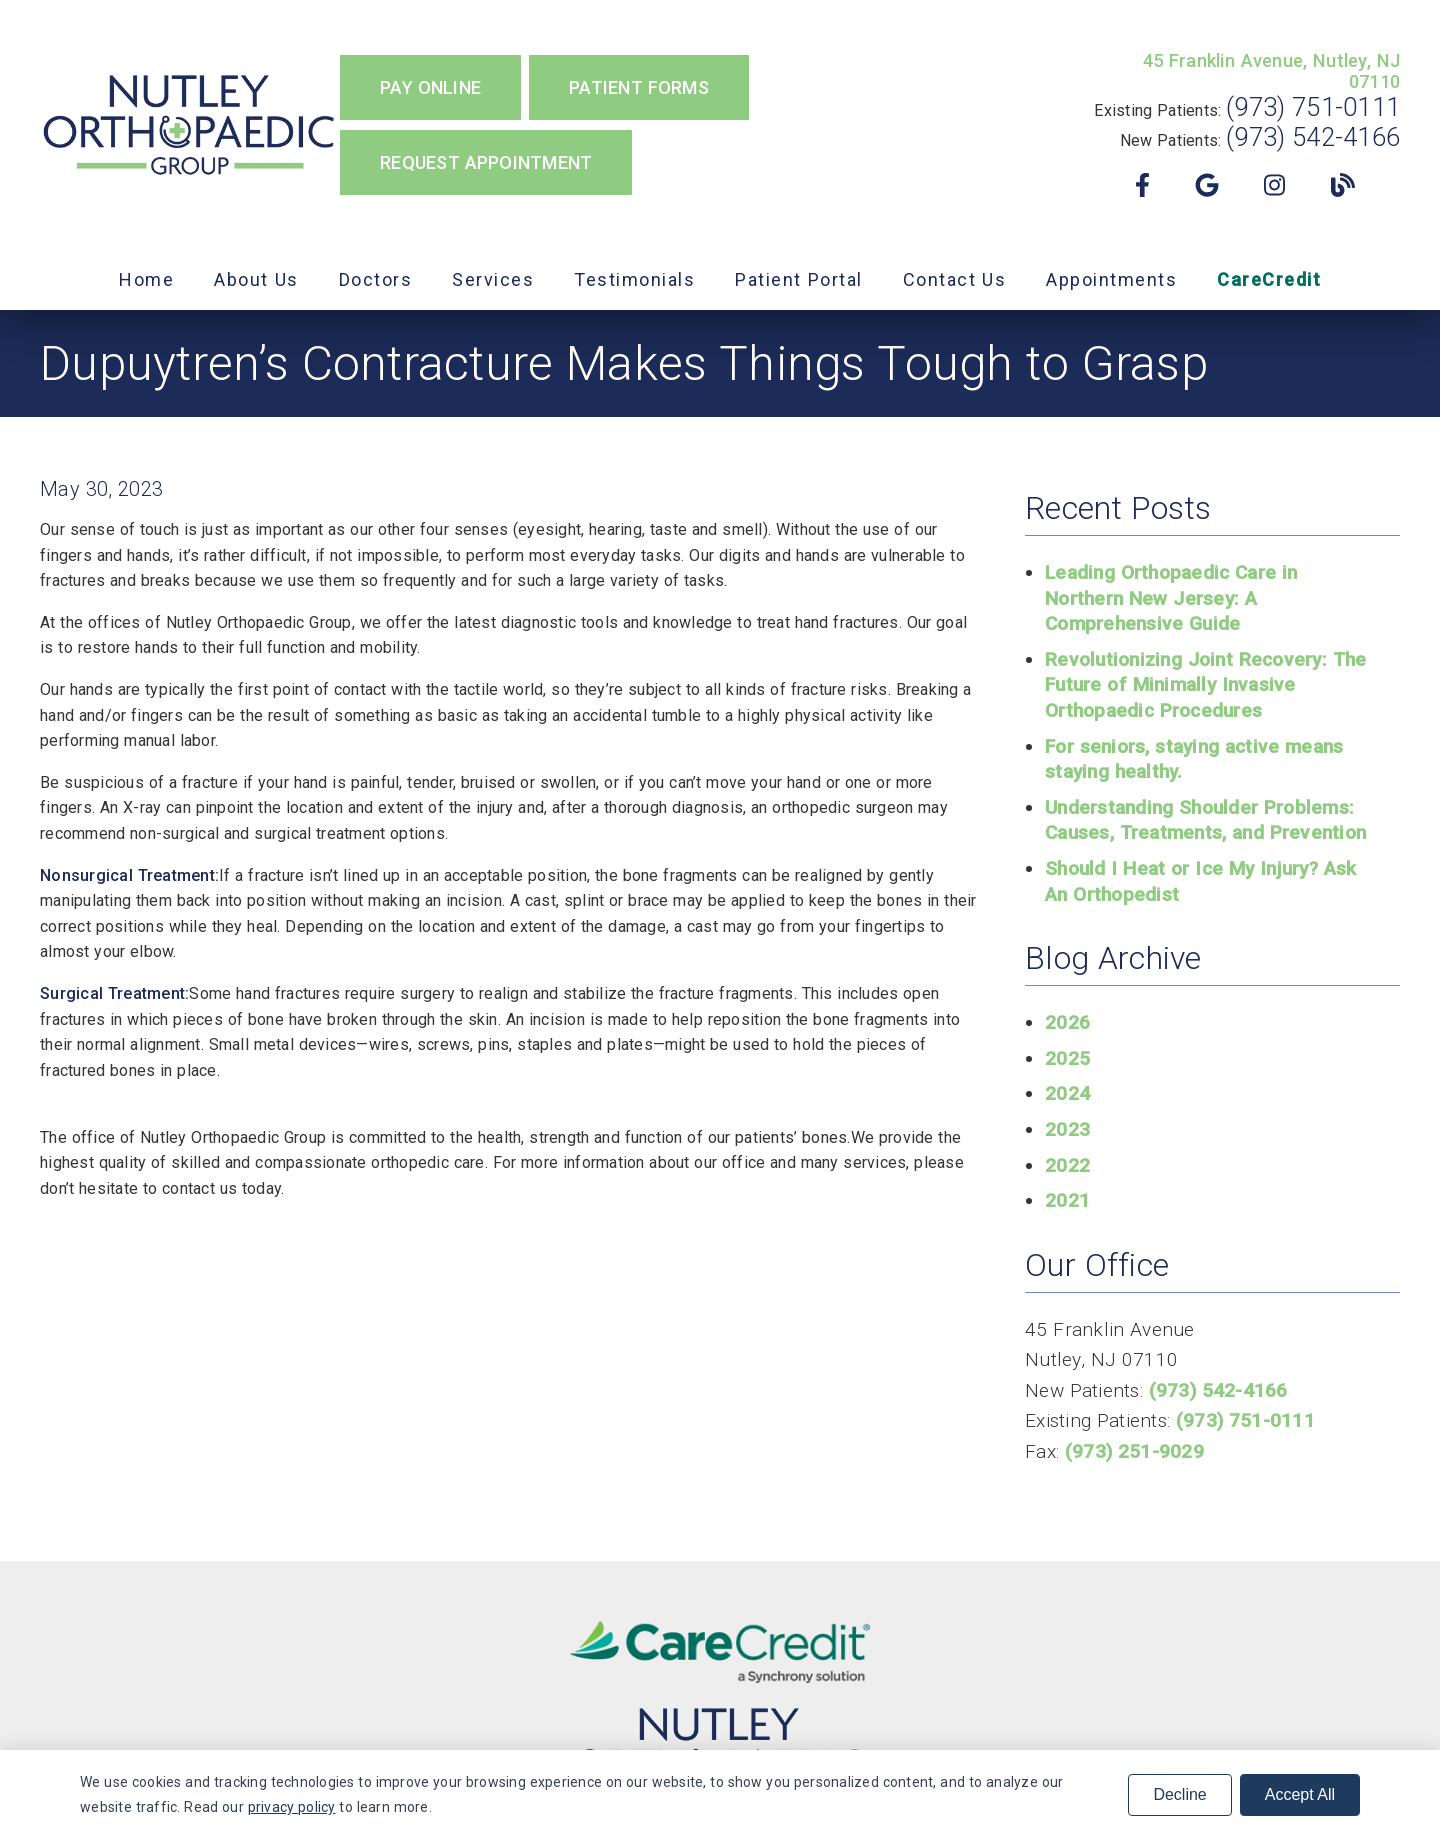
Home (146, 279)
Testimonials (634, 279)
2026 (1067, 1022)
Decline (1179, 1794)
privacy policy (292, 1807)
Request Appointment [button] (486, 162)
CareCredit (1269, 279)
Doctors (376, 279)
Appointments (1111, 279)
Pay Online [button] (430, 87)
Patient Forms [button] (639, 87)
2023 (1067, 1129)
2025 (1067, 1058)
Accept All (1300, 1794)
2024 (1067, 1093)
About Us (256, 279)
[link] (190, 125)
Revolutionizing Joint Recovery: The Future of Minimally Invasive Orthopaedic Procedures (1205, 685)
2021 (1067, 1200)
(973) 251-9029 (1134, 1451)
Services (493, 279)
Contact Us (955, 279)
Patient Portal (799, 279)
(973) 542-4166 (1313, 137)
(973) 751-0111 (1313, 107)
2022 (1067, 1165)
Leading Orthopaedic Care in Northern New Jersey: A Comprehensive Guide (1171, 598)
